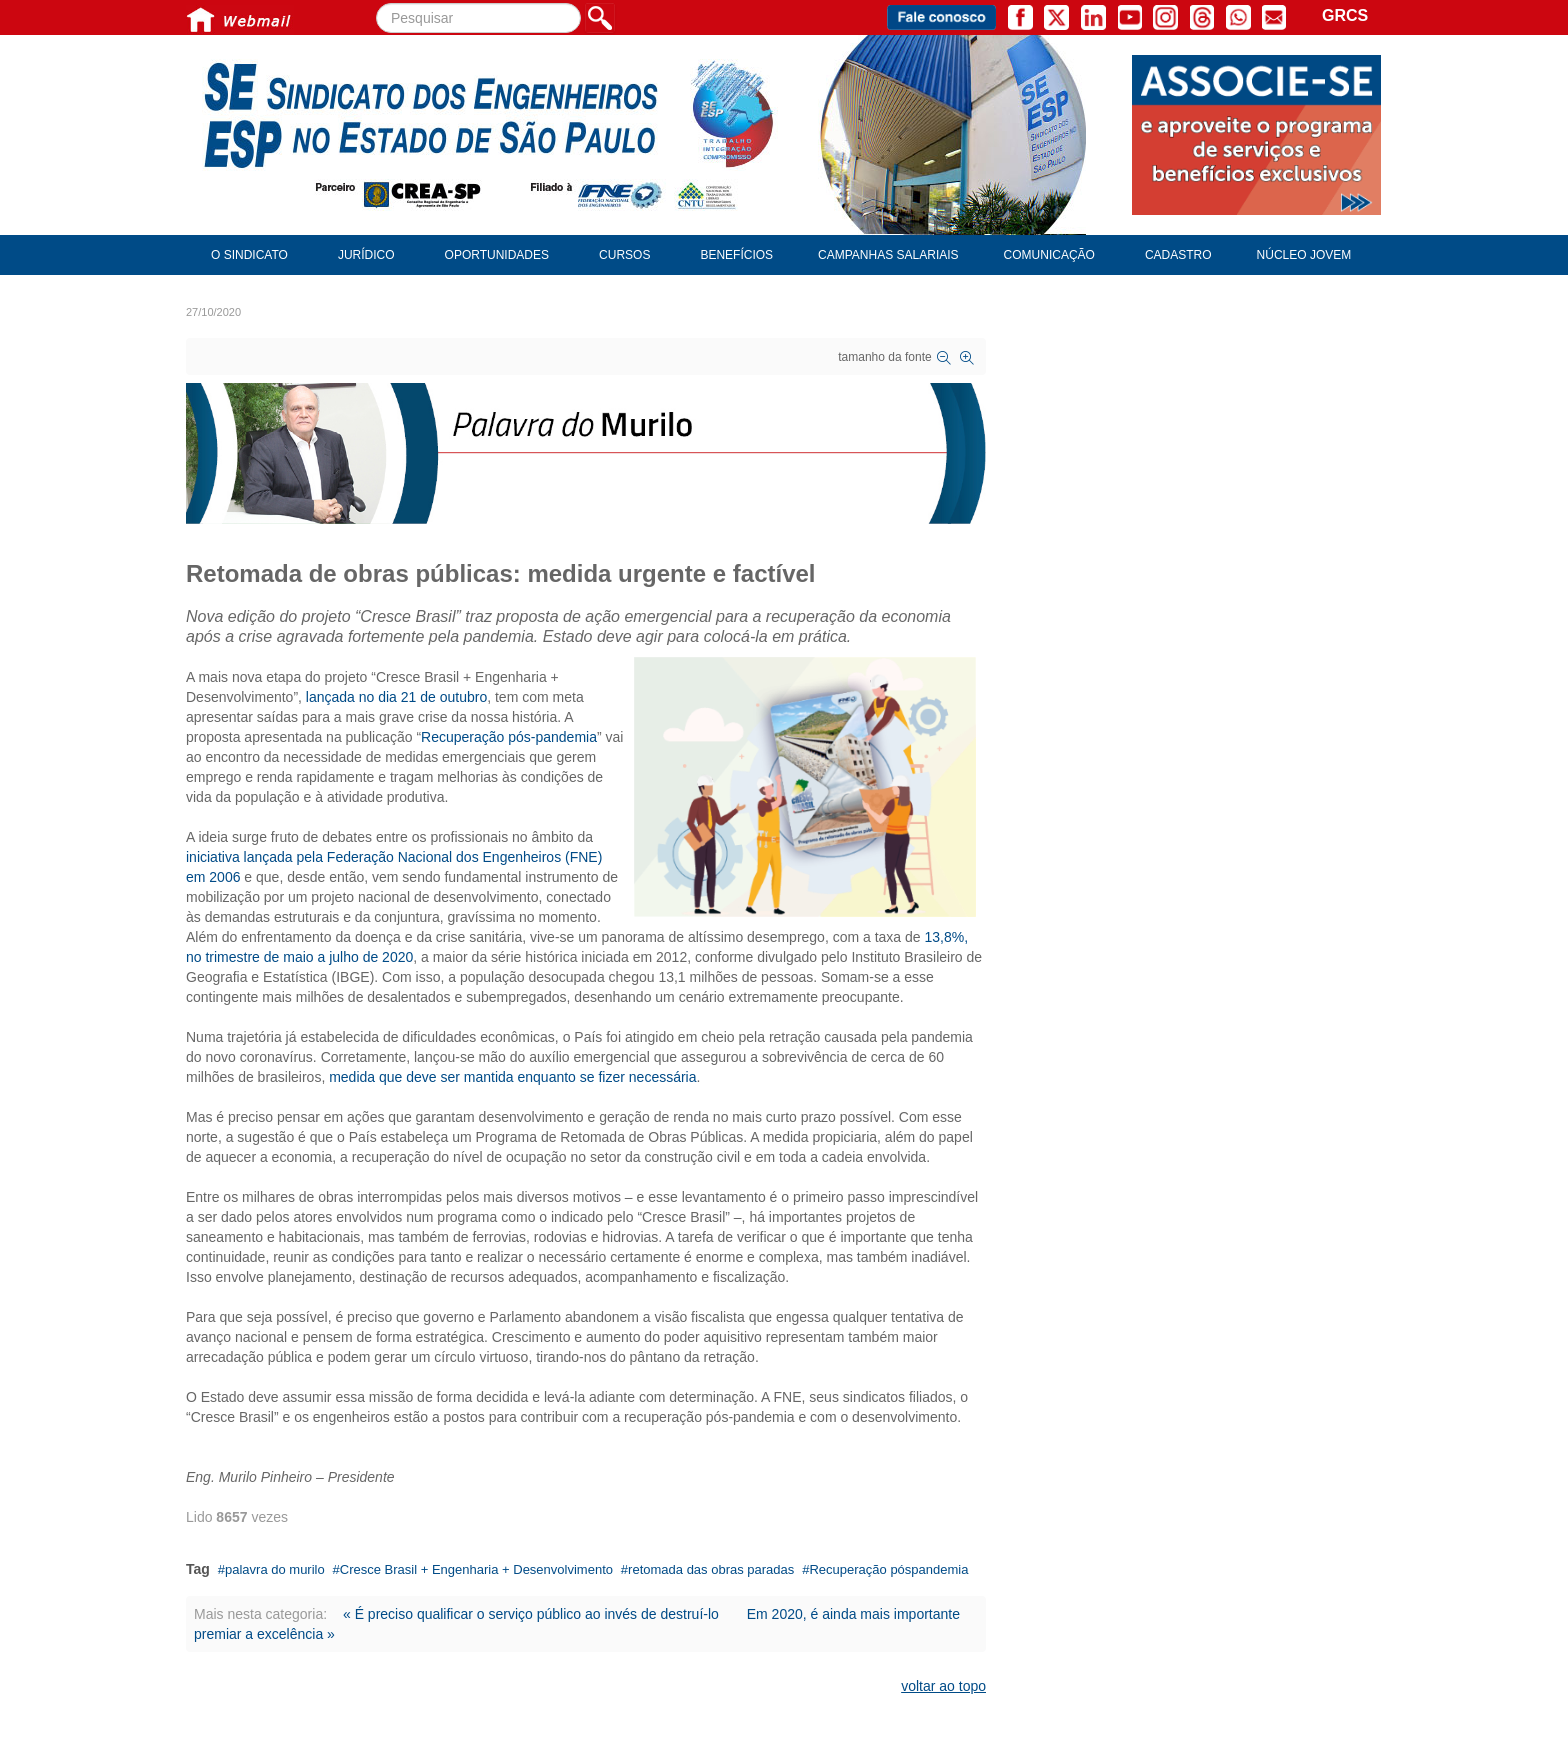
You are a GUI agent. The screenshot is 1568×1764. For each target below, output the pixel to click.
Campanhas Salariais (888, 255)
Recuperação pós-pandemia (509, 737)
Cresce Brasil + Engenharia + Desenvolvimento (476, 1569)
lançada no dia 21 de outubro (396, 697)
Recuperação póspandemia (888, 1569)
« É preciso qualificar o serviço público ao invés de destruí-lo (531, 1614)
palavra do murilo (275, 1569)
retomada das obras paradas (711, 1569)
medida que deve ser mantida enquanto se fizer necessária (512, 1077)
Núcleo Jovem (1304, 255)
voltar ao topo (943, 1686)
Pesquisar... (376, 3)
